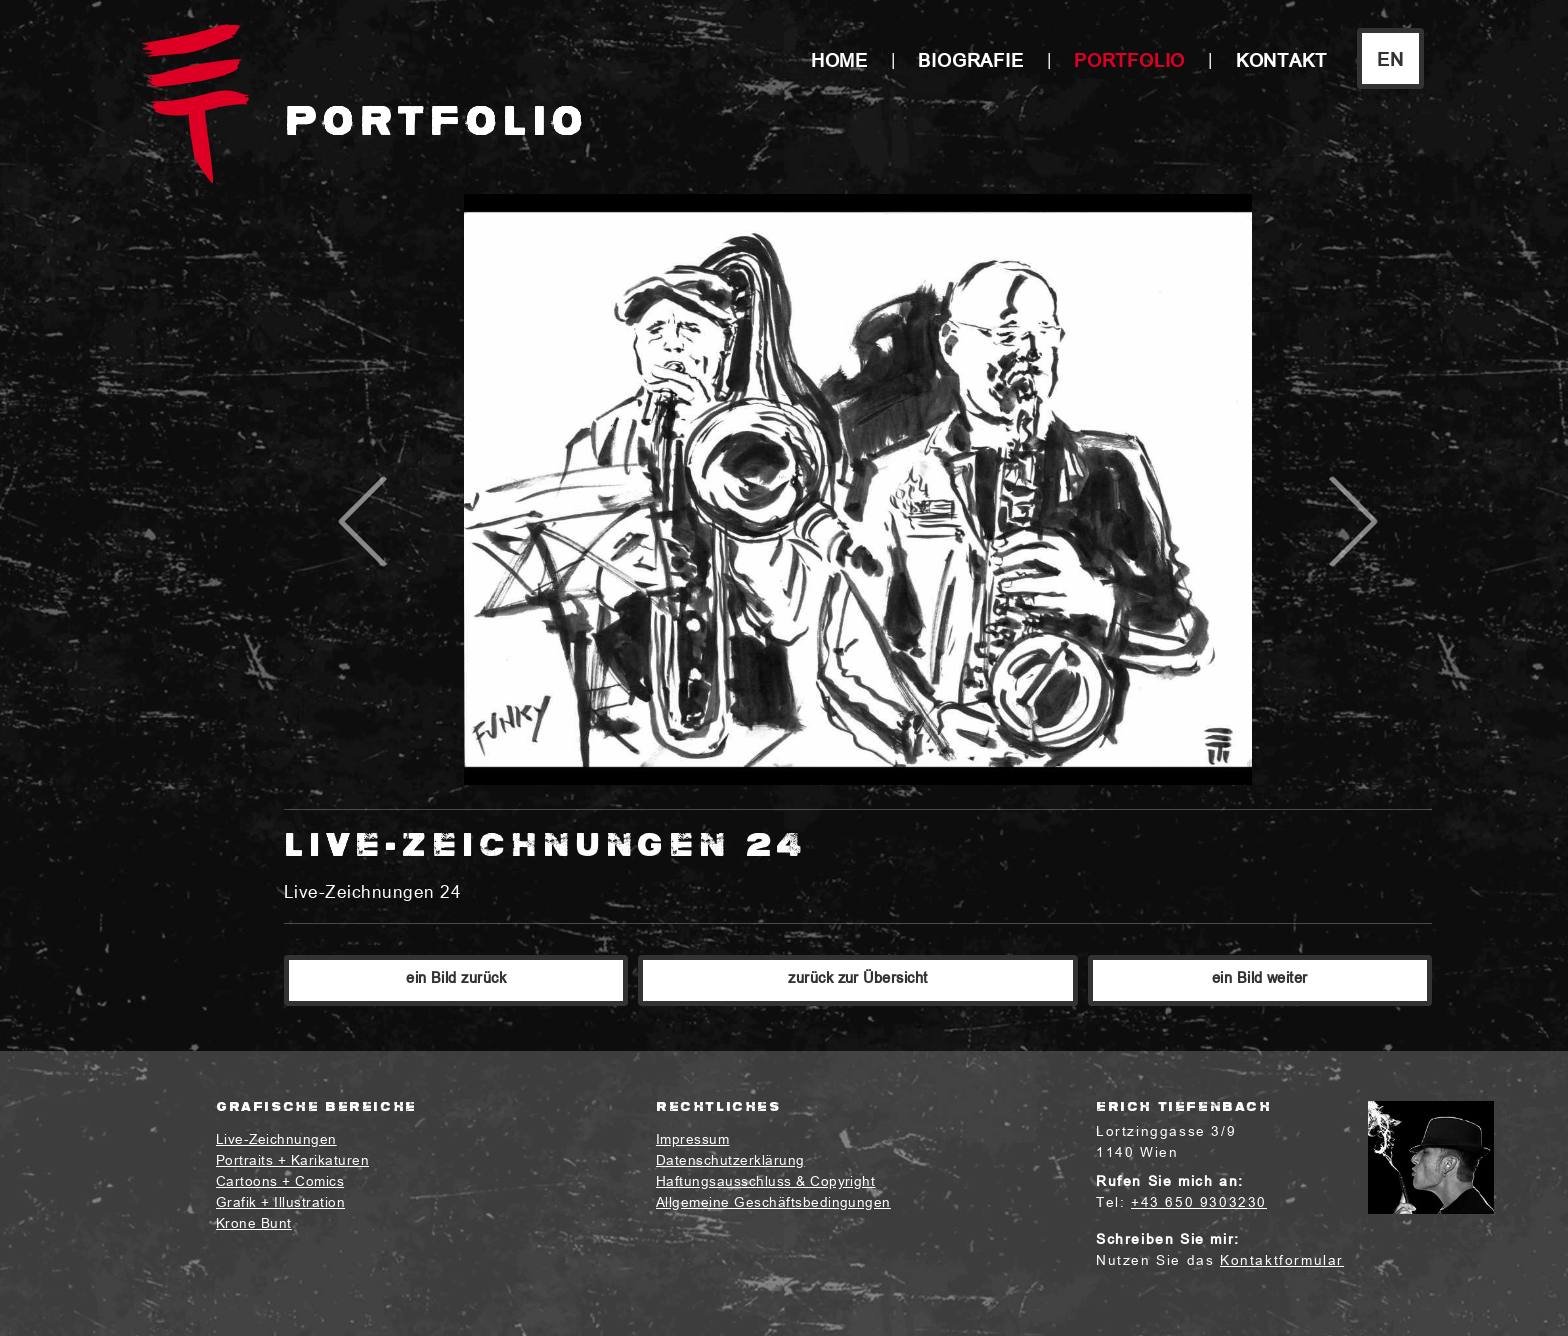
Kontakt (1281, 62)
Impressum (692, 1140)
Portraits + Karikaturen (292, 1161)
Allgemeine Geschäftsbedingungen (773, 1203)
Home (839, 62)
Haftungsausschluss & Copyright (765, 1182)
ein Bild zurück (456, 979)
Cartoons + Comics (280, 1182)
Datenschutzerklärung (730, 1161)
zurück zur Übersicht (858, 979)
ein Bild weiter (1260, 979)
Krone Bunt (254, 1224)
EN (1390, 61)
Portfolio (1129, 62)
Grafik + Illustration (280, 1203)
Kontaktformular (1282, 1261)
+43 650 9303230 (1199, 1203)
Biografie (970, 62)
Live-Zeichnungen (276, 1140)
